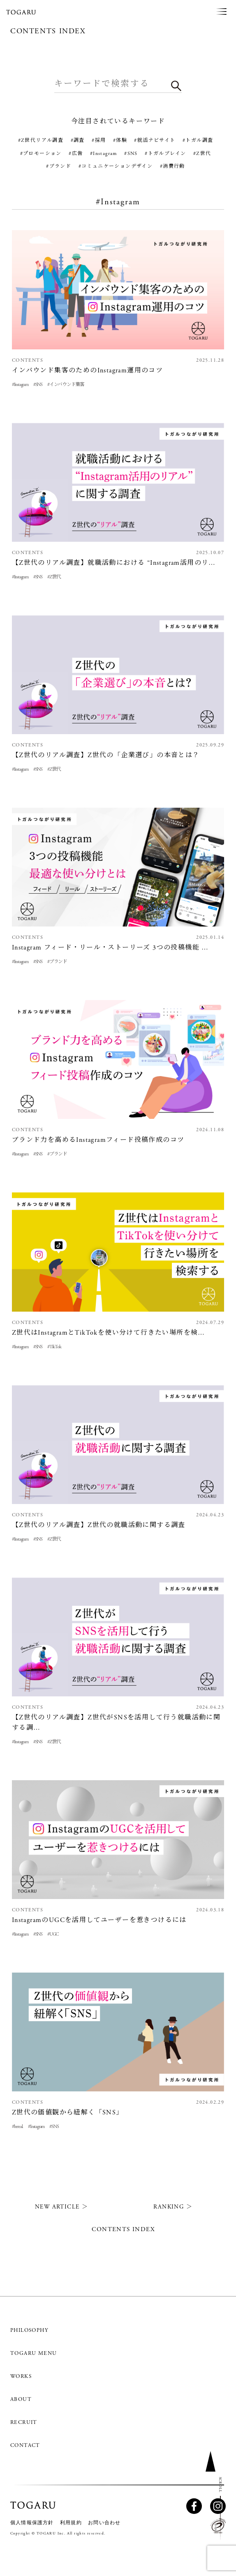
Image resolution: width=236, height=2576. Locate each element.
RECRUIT (23, 2422)
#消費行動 (172, 166)
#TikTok (54, 1347)
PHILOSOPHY (29, 2330)
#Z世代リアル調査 (41, 140)
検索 (176, 89)
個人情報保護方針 (32, 2523)
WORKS (21, 2376)
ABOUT (21, 2399)
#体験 (120, 140)
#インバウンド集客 (65, 384)
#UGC (52, 1934)
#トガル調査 (198, 140)
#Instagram (103, 153)
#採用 (99, 140)
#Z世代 (202, 153)
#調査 (78, 140)
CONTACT (25, 2445)
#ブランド (58, 166)
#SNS (131, 153)
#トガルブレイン (165, 153)
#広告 (76, 153)
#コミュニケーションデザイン (116, 166)
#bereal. (17, 2126)
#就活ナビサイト (154, 140)
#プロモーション (41, 153)
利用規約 (71, 2523)
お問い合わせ (104, 2523)
